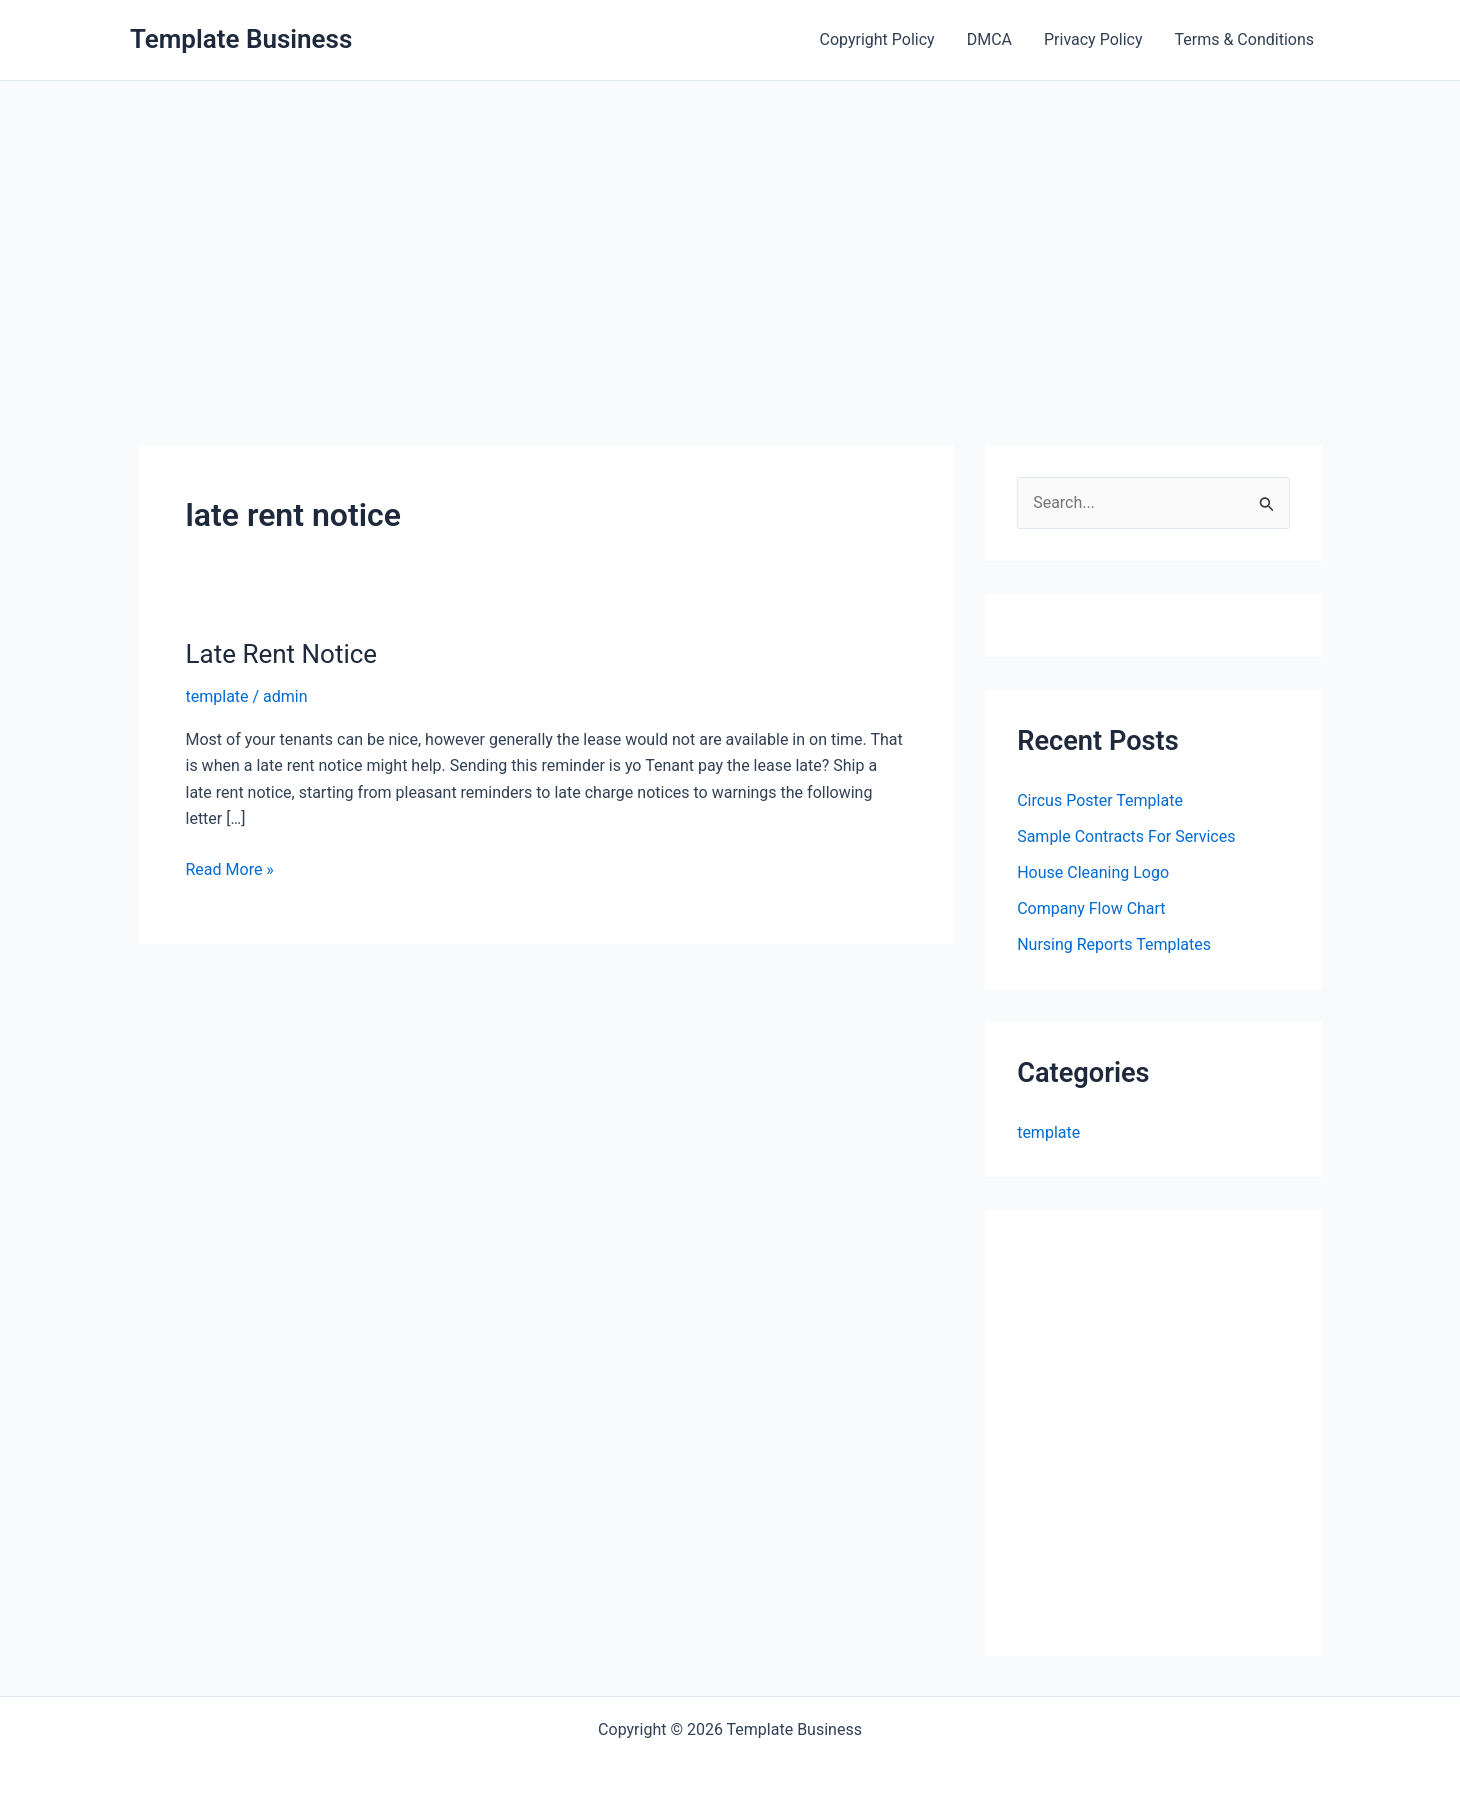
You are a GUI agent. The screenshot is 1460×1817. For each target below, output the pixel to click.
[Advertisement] (730, 231)
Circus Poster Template (1100, 800)
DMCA (989, 39)
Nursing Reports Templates (1114, 944)
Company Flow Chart (1091, 908)
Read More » (230, 870)
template (217, 696)
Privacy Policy (1093, 39)
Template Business (241, 39)
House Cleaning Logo (1093, 872)
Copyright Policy (877, 39)
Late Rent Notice (282, 654)
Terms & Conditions (1245, 39)
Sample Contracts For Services (1126, 836)
